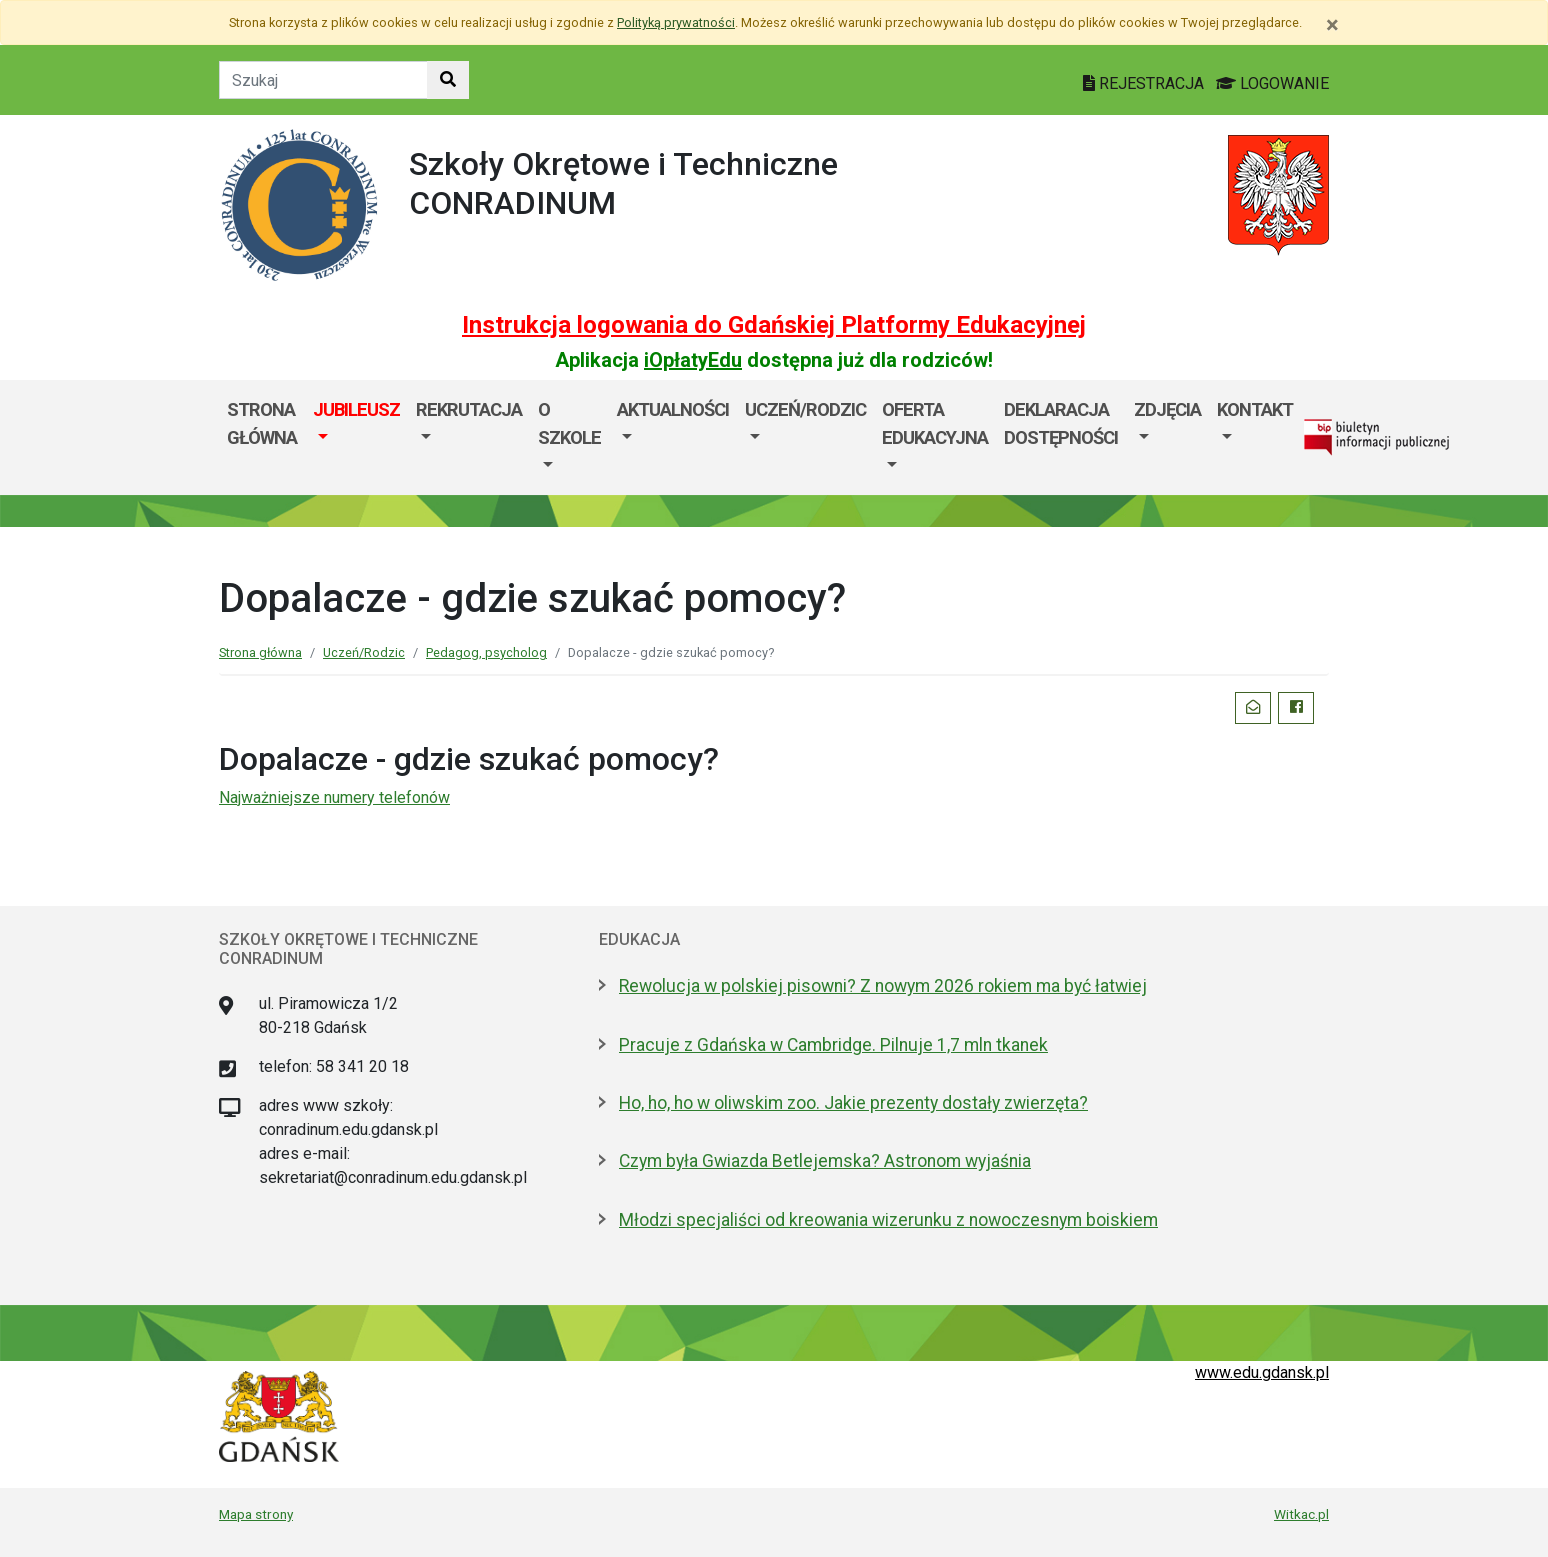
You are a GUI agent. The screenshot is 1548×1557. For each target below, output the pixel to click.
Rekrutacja (469, 409)
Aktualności (673, 409)
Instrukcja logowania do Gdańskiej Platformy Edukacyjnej (774, 325)
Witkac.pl (1301, 1514)
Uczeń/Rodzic (805, 409)
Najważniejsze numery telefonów (334, 797)
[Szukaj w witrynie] (448, 80)
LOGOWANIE (1272, 83)
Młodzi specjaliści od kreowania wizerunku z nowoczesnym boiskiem (888, 1220)
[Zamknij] (1332, 25)
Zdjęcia (1167, 409)
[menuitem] (356, 437)
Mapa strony (256, 1514)
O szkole (569, 423)
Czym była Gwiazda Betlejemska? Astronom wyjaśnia (825, 1161)
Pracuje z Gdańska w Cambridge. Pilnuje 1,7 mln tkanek (833, 1045)
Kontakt (1255, 409)
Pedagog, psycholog (486, 652)
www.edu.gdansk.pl (1262, 1372)
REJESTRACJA (1145, 83)
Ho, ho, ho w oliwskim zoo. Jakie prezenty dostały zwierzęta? (853, 1103)
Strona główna (262, 423)
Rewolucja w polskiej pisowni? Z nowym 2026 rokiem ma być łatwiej (883, 986)
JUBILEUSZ (356, 409)
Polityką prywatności (676, 22)
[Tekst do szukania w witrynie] (323, 80)
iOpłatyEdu (693, 360)
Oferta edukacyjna (935, 423)
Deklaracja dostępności (1061, 423)
